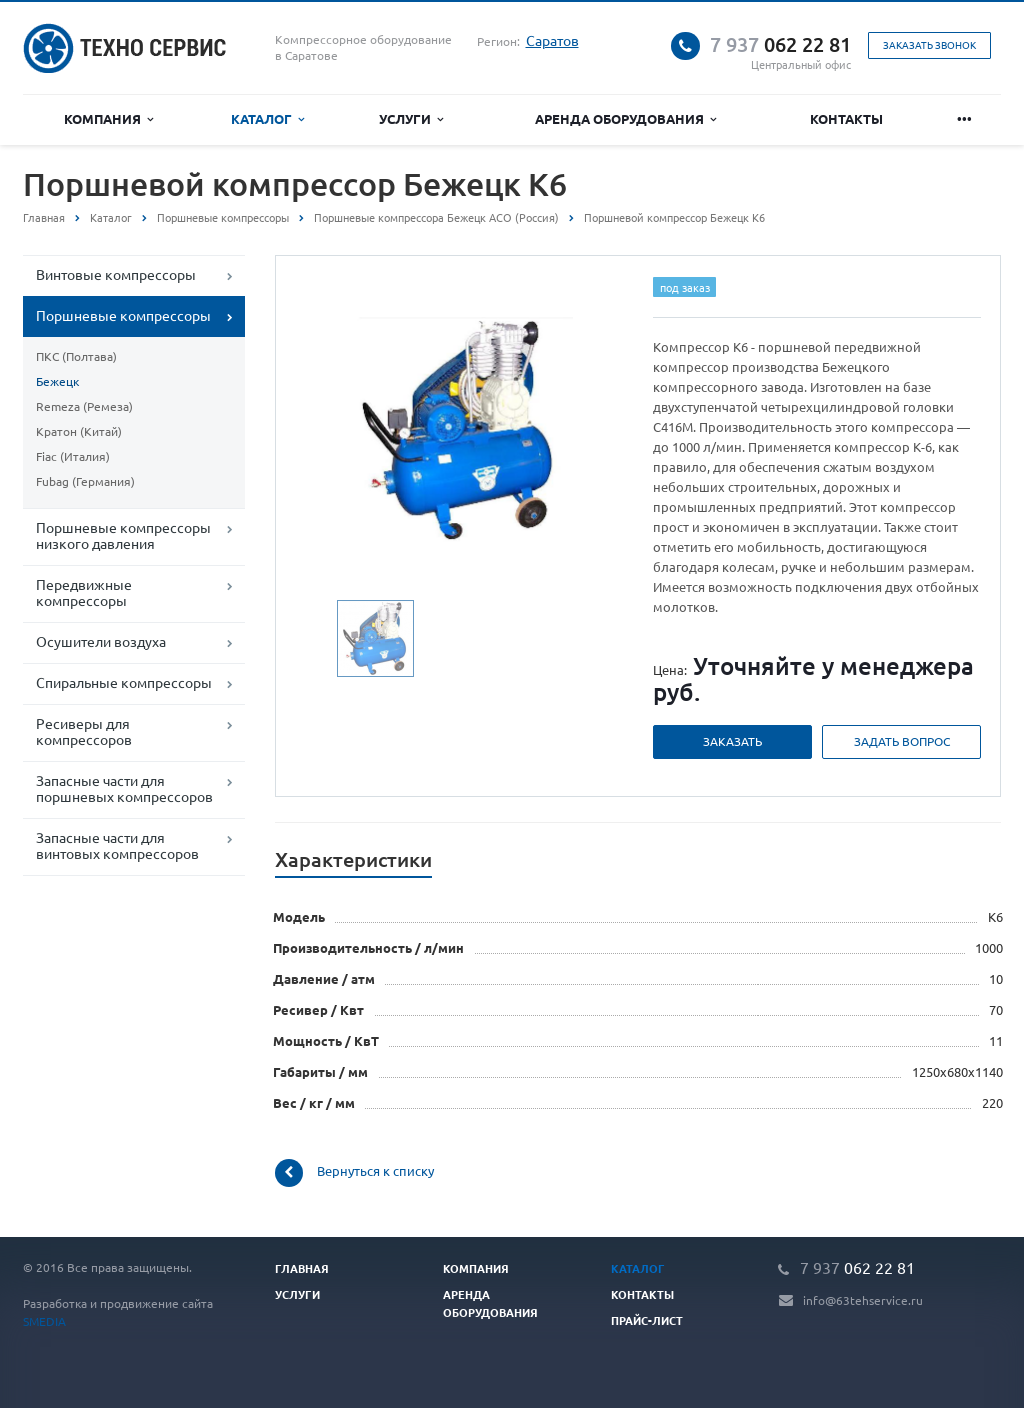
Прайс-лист (647, 1320)
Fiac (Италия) (73, 456)
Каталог (267, 118)
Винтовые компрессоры (116, 274)
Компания (108, 118)
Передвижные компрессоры (84, 592)
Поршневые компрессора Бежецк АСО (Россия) (436, 217)
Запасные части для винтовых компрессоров (117, 845)
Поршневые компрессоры (223, 217)
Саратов (552, 40)
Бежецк (57, 381)
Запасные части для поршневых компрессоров (124, 788)
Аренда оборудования (625, 118)
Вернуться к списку (354, 1173)
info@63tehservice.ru (863, 1300)
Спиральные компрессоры (124, 682)
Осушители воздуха (101, 641)
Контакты (849, 118)
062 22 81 (780, 44)
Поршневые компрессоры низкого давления (123, 535)
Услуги (411, 118)
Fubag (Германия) (85, 481)
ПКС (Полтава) (76, 356)
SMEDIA (44, 1321)
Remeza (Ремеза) (84, 406)
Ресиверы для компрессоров (84, 731)
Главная (44, 217)
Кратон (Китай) (79, 431)
